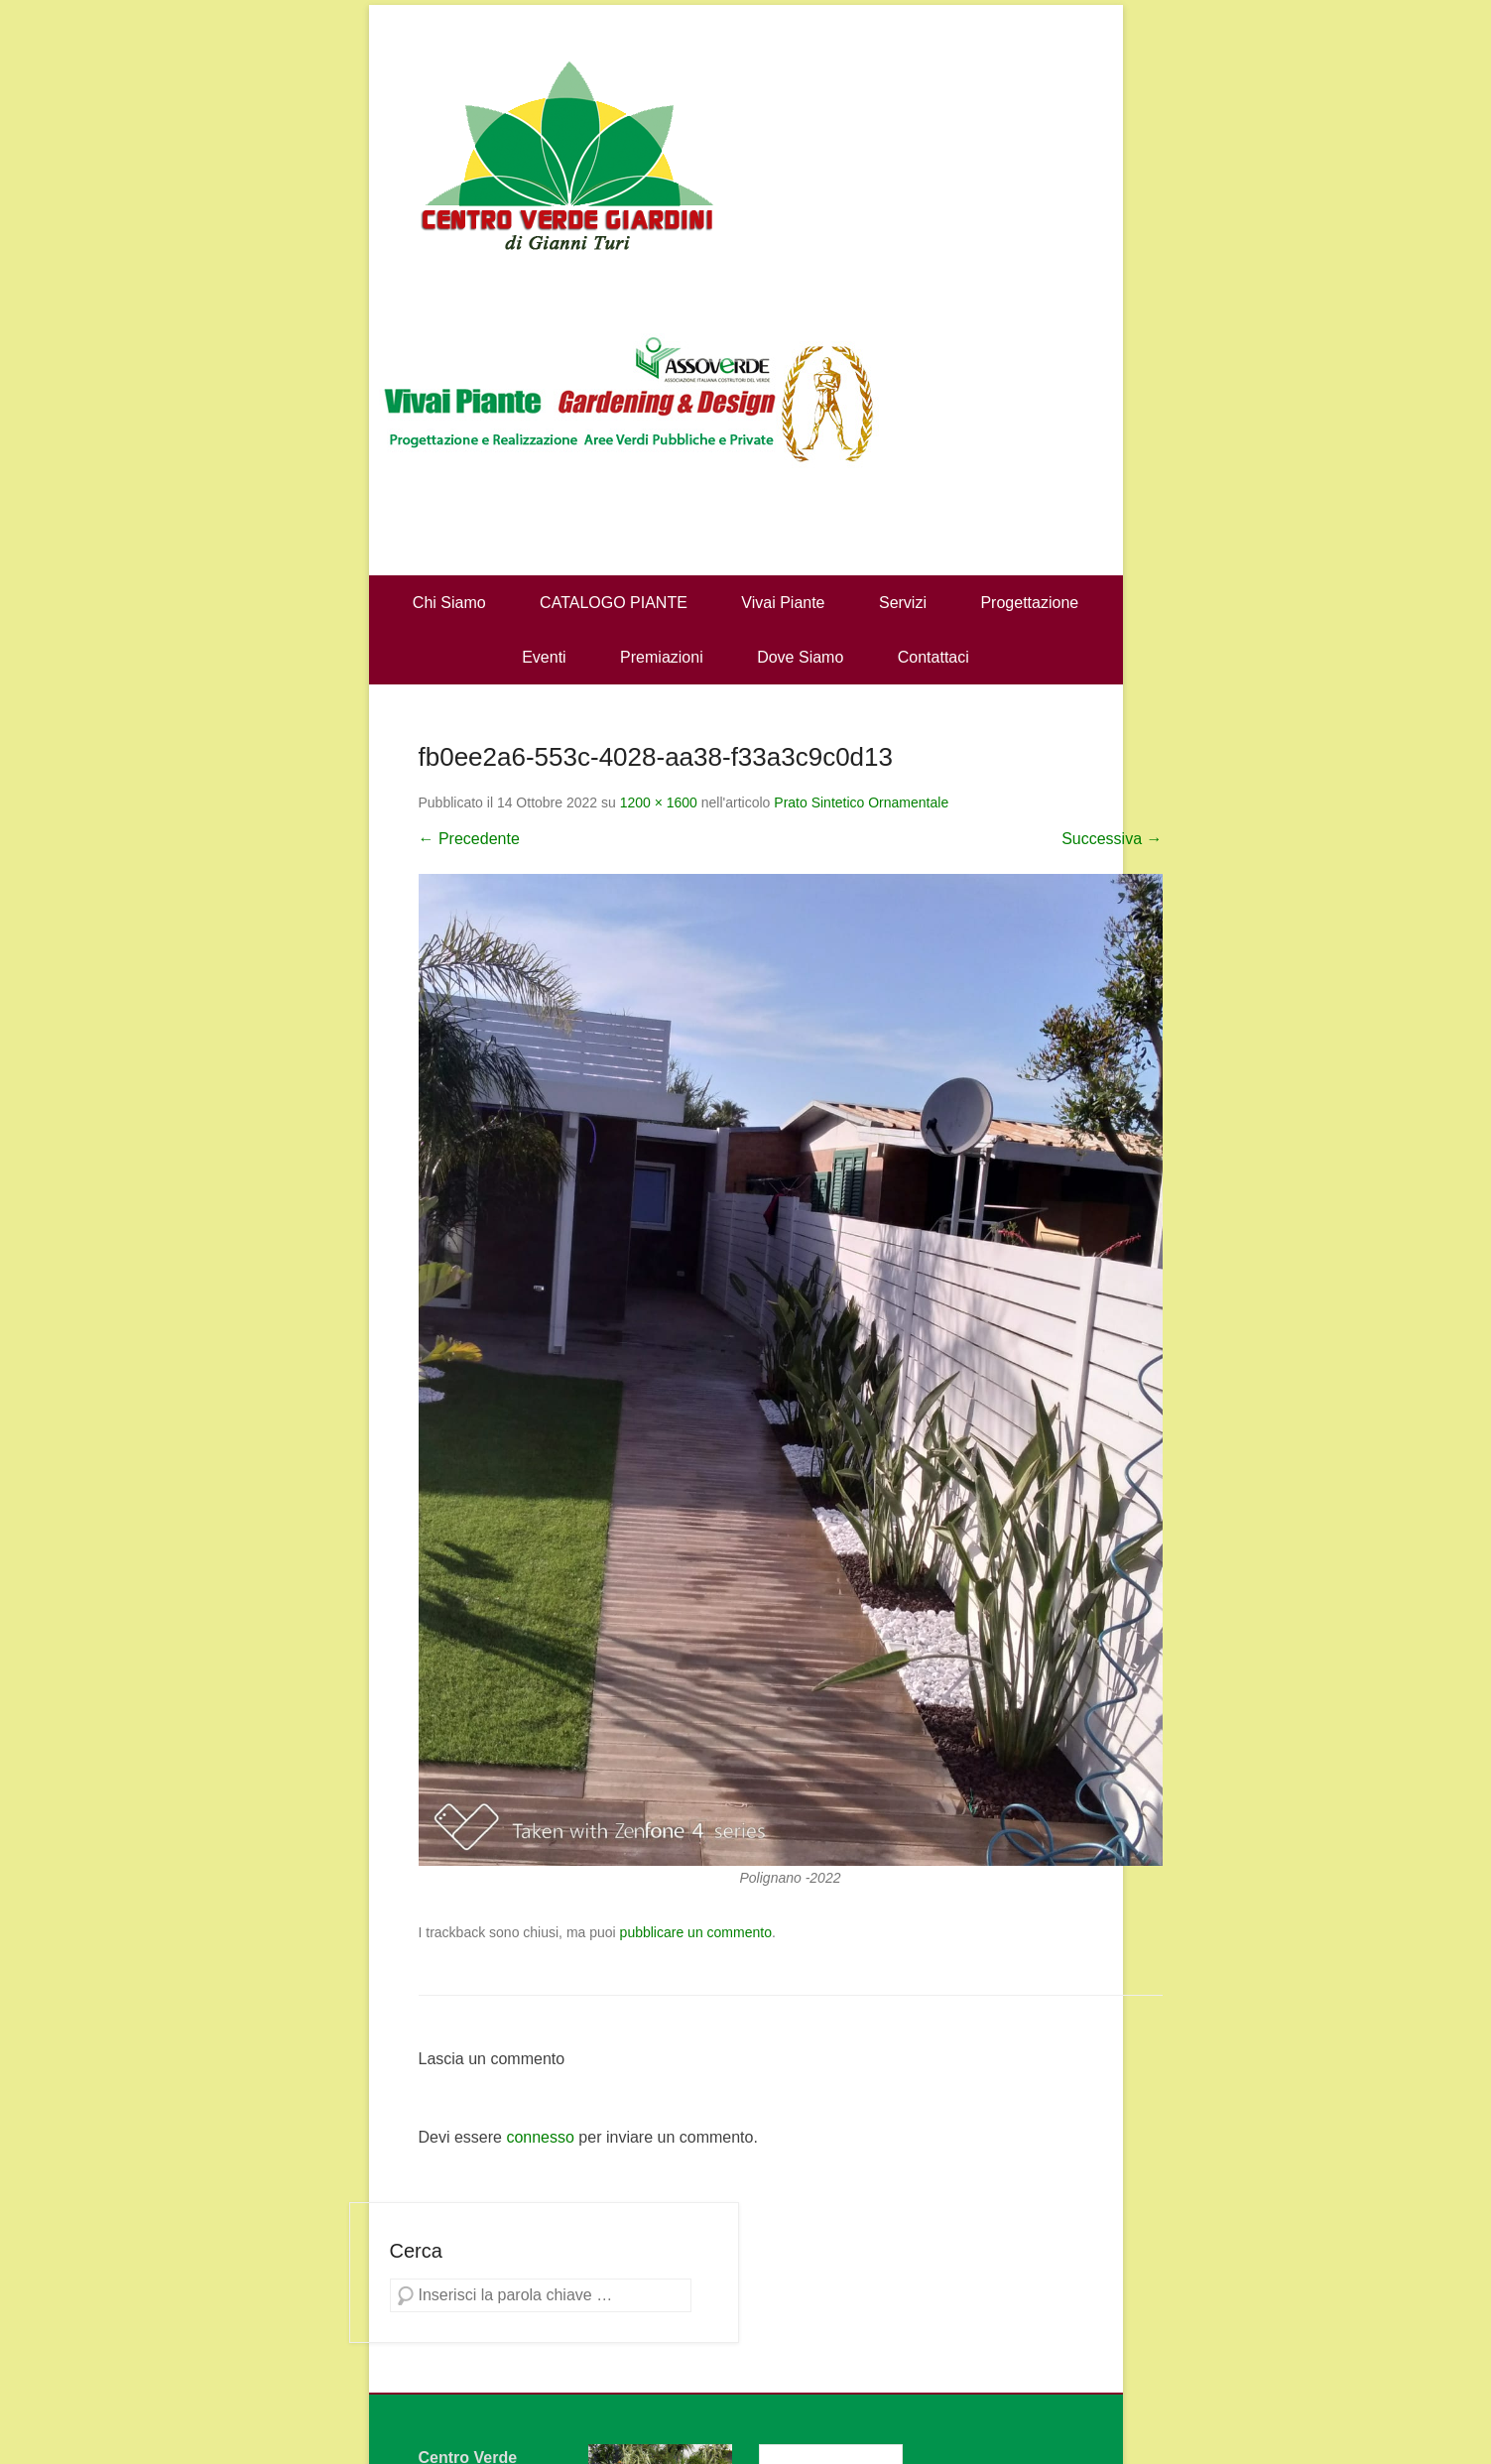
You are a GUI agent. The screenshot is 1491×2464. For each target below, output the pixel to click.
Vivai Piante (782, 602)
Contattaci (933, 657)
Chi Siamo (449, 602)
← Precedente (469, 838)
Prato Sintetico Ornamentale (861, 802)
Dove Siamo (800, 657)
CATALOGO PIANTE (613, 602)
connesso (540, 2137)
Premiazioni (661, 657)
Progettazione (1029, 602)
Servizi (903, 602)
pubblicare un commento (696, 1932)
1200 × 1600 (658, 802)
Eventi (543, 657)
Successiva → (1111, 838)
